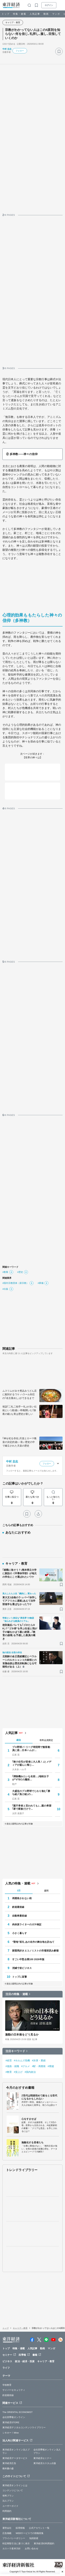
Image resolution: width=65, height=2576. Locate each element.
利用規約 (6, 2511)
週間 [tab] (46, 1890)
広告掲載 (6, 2533)
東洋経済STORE (10, 2422)
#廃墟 (51, 2066)
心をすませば (28, 2118)
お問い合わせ (31, 2548)
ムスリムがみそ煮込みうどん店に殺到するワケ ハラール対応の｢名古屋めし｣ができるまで (19, 1394)
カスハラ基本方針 (11, 2548)
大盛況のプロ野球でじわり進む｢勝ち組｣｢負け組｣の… (31, 1793)
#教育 (9, 2072)
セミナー (7, 2354)
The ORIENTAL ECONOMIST (17, 2412)
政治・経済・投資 (24, 2361)
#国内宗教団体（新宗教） (15, 1283)
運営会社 (6, 2528)
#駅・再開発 (39, 2066)
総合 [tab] (18, 1740)
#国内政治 (30, 2072)
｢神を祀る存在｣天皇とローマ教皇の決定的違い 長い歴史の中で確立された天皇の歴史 (19, 1442)
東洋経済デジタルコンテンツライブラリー (24, 2427)
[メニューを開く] (61, 5)
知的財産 (33, 2538)
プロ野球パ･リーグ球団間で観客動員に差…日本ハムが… (31, 1749)
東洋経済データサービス (14, 2458)
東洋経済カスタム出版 (44, 2463)
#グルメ (25, 2066)
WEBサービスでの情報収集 (30, 2533)
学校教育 (6, 2385)
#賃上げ (18, 2072)
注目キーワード (15, 2051)
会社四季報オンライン (13, 2417)
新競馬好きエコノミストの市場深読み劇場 (35, 1950)
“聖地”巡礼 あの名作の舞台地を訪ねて (33, 1941)
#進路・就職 (12, 2066)
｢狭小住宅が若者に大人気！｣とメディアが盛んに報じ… (31, 1763)
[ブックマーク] (59, 51)
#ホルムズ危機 (22, 2060)
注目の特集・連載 (17, 1994)
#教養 (5, 1272)
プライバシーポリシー (13, 2538)
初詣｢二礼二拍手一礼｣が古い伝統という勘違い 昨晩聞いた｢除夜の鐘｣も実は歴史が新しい (19, 1410)
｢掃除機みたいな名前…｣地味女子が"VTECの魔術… (30, 1778)
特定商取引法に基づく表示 (16, 2543)
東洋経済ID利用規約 (44, 2543)
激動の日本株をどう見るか (22, 2034)
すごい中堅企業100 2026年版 (28, 1959)
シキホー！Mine (10, 2432)
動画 (46, 14)
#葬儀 (41, 1283)
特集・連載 (19, 14)
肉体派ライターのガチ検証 (26, 1924)
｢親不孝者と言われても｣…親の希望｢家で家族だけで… (31, 1807)
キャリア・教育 (12, 22)
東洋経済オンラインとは (14, 2485)
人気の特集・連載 (17, 1883)
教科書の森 (8, 2468)
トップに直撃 (19, 1976)
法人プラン (8, 2500)
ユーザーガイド (10, 2506)
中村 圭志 (6, 49)
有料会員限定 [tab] (46, 1740)
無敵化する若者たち (32, 2142)
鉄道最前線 (18, 1907)
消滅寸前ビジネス (22, 1968)
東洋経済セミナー (42, 2458)
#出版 (5, 1289)
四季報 (22, 2354)
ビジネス (7, 2361)
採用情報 (20, 2528)
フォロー (20, 51)
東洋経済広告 (9, 2463)
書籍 (34, 2354)
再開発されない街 (22, 1898)
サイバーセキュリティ (13, 2390)
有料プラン (8, 2495)
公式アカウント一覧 (39, 2528)
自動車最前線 (19, 1915)
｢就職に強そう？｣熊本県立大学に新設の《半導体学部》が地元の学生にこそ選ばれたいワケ (19, 1573)
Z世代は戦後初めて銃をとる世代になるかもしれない (39, 2097)
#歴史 (20, 1272)
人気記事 (35, 14)
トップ (6, 14)
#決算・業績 (39, 2060)
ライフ (6, 2367)
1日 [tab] (18, 1890)
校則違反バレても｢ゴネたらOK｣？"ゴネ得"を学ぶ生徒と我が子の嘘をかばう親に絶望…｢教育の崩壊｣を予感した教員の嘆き (19, 1632)
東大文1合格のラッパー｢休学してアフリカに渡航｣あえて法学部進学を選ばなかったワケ (19, 1601)
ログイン (49, 5)
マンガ (56, 14)
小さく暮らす (19, 1933)
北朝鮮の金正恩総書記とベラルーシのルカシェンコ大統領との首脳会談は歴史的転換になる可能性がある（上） (19, 1661)
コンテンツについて (12, 2490)
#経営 (9, 2060)
